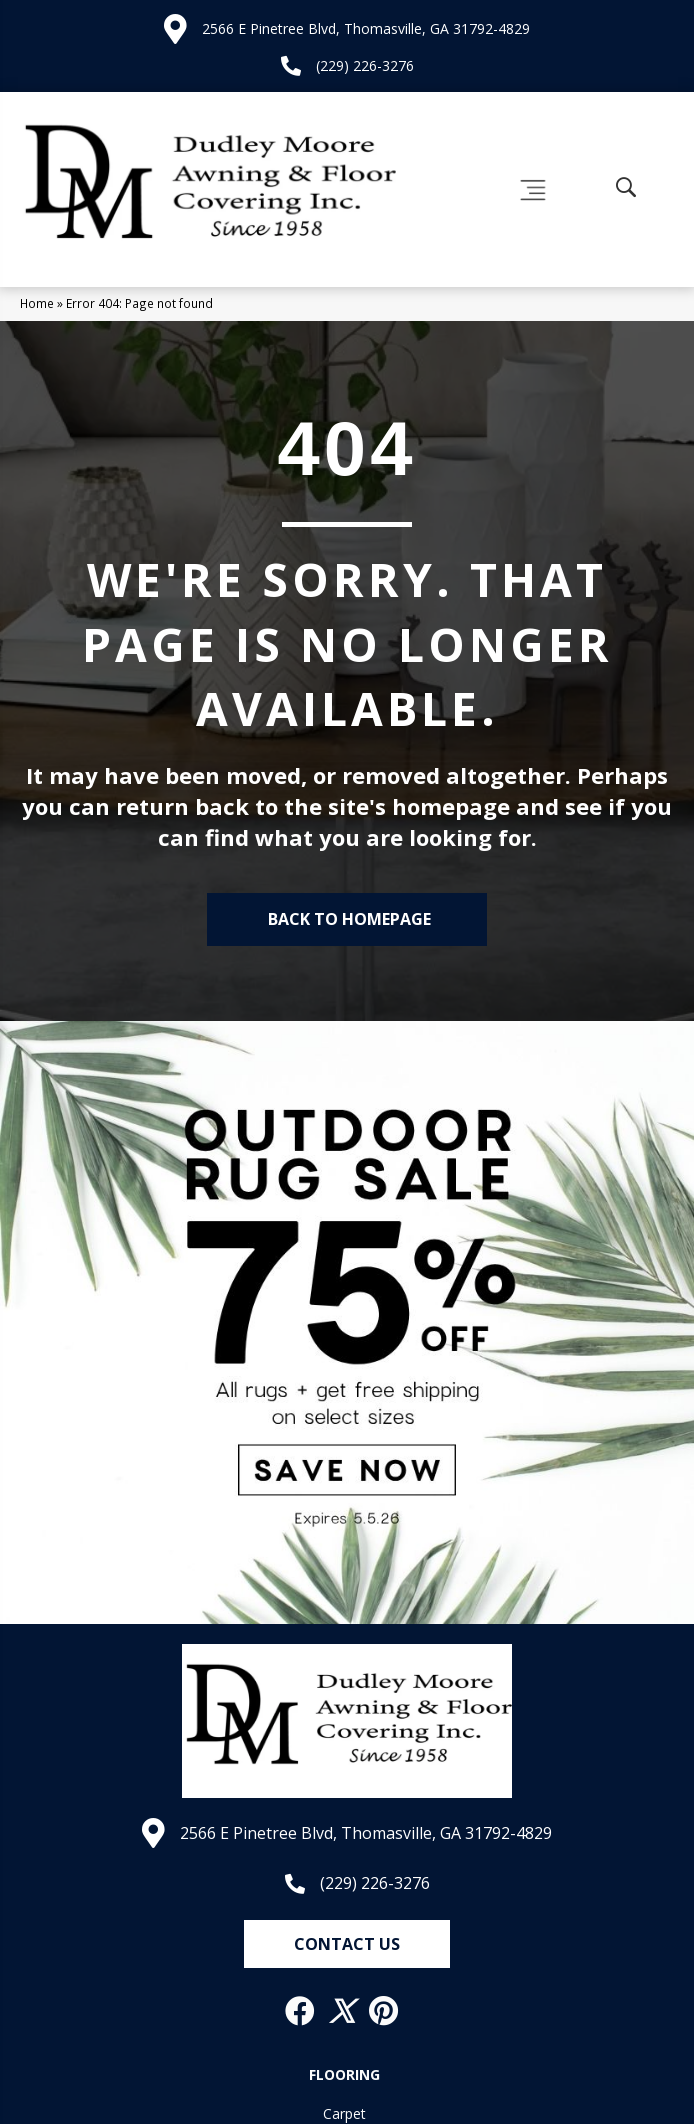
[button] (347, 1944)
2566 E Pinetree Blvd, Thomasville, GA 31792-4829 (366, 28)
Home (37, 303)
